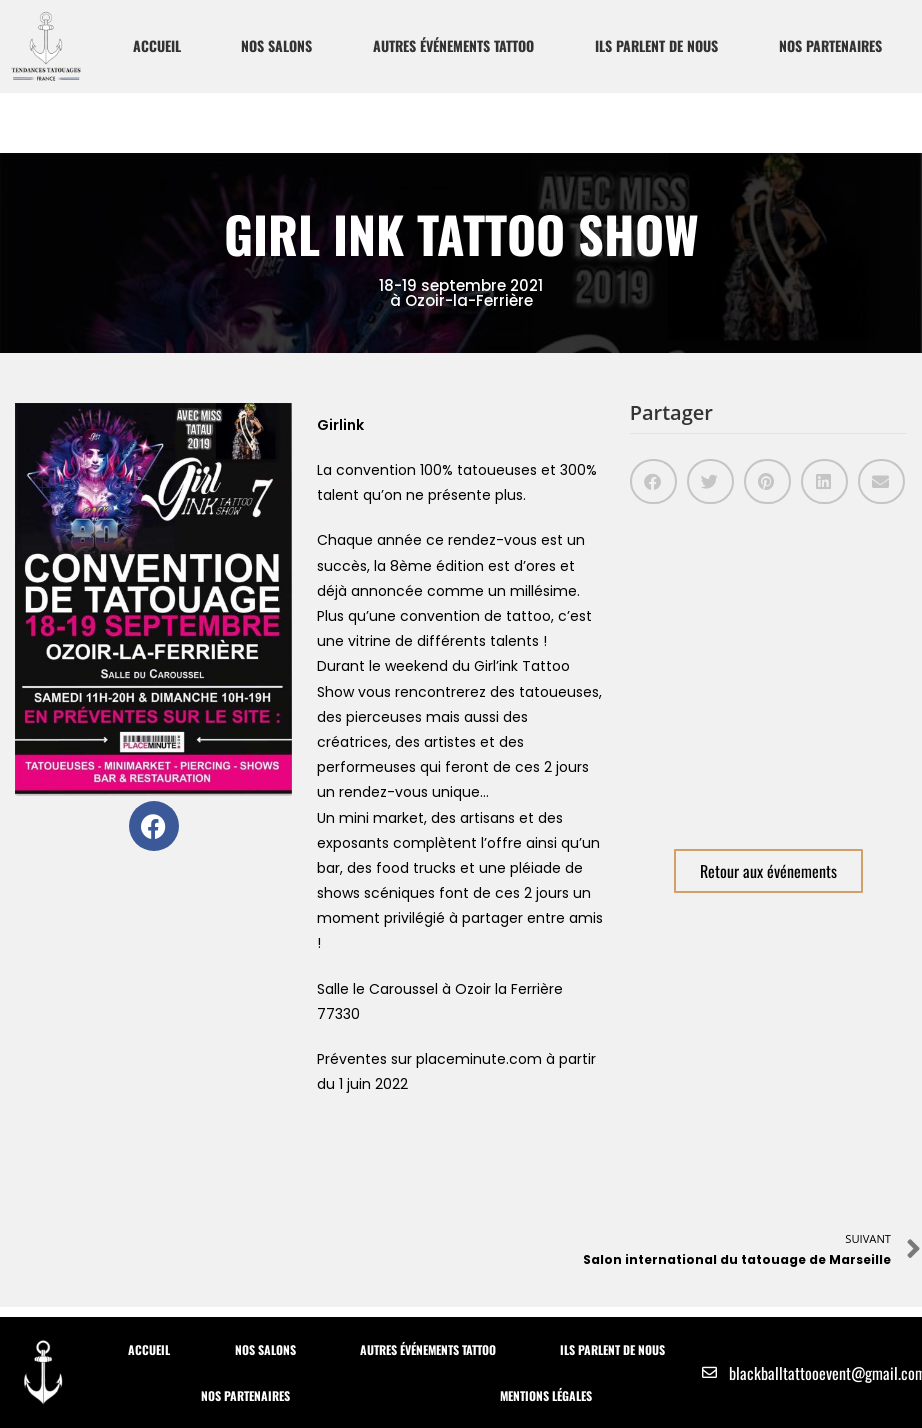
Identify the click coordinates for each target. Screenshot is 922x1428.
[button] (653, 481)
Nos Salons (276, 45)
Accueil (157, 45)
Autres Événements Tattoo (453, 45)
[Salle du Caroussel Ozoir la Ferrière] (768, 669)
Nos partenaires (830, 45)
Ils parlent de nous (656, 45)
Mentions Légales (546, 1395)
